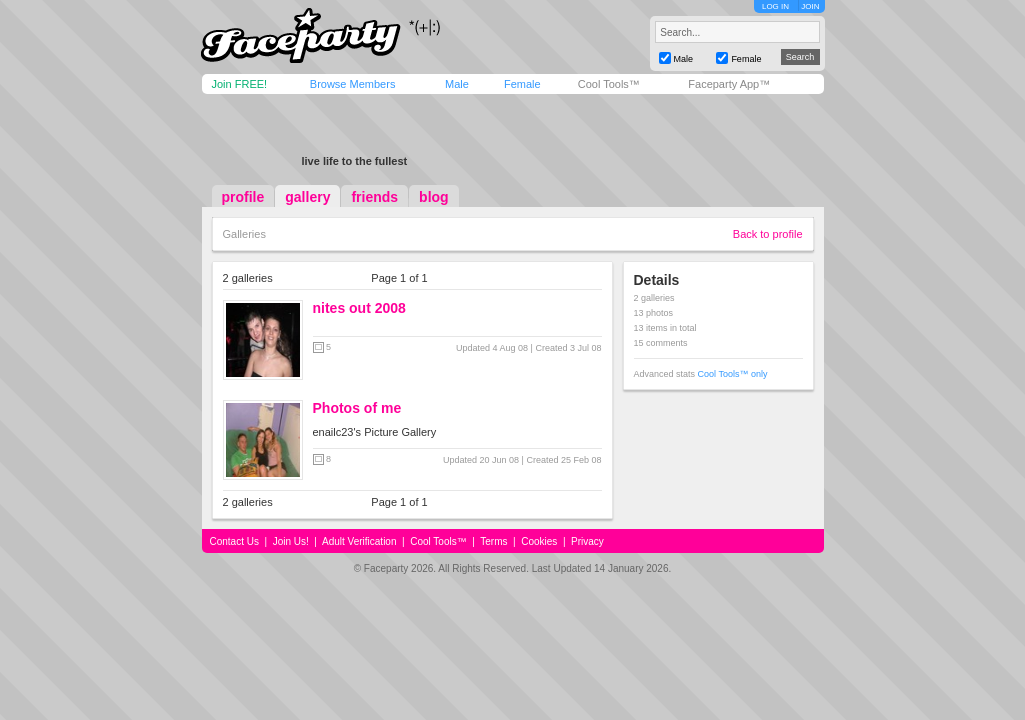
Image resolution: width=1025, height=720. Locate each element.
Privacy (587, 541)
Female (522, 84)
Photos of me (357, 408)
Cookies (539, 541)
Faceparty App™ (729, 84)
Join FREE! (240, 84)
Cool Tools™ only (733, 374)
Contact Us (234, 541)
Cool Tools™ (609, 84)
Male (457, 84)
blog (434, 197)
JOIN (810, 6)
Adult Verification (359, 541)
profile (243, 197)
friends (374, 197)
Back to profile (768, 234)
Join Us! (291, 541)
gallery (307, 197)
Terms (493, 541)
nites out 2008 (359, 308)
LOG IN (775, 6)
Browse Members (353, 84)
